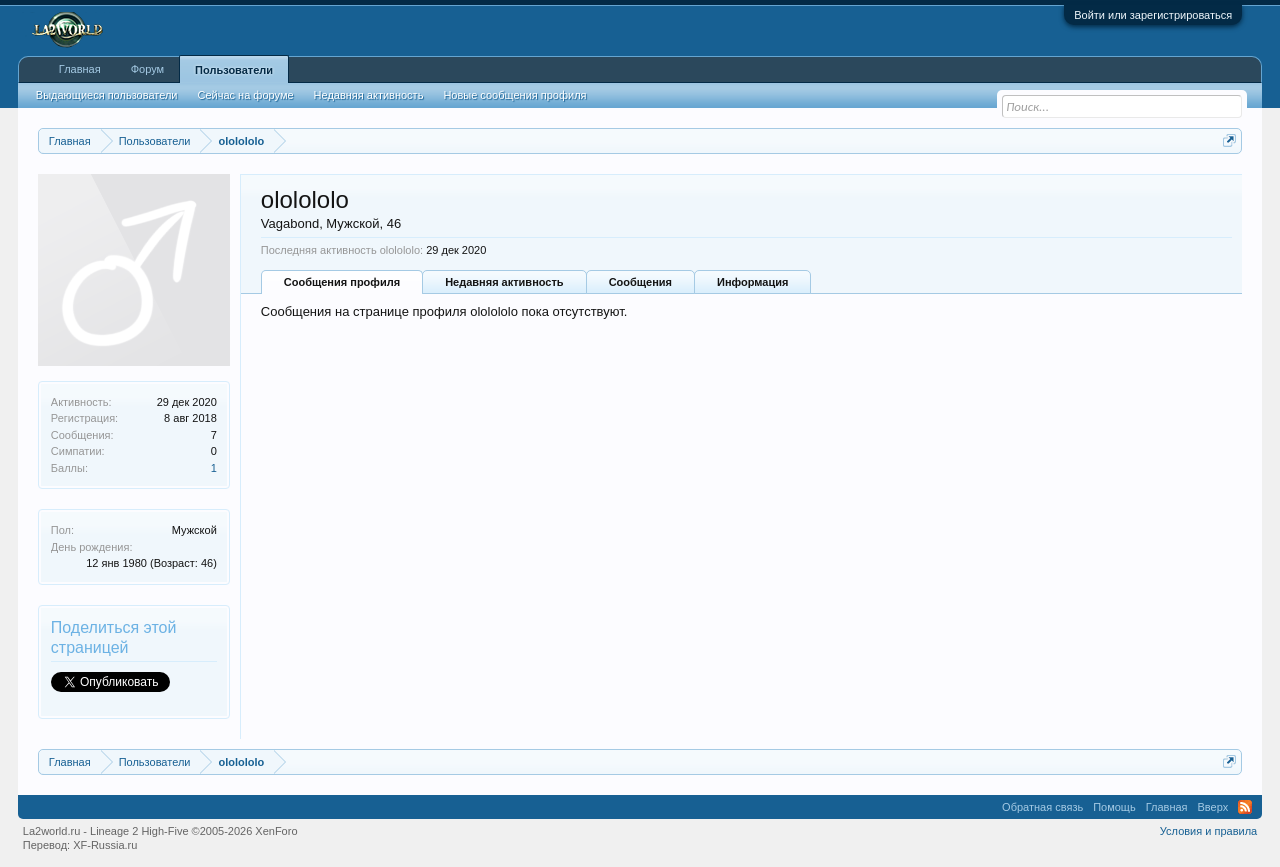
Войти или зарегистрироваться (1153, 15)
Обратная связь (1042, 807)
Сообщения (640, 282)
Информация (752, 282)
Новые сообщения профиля (514, 95)
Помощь (1114, 807)
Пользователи (234, 70)
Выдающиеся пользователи (107, 95)
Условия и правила (1208, 831)
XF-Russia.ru (105, 845)
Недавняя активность (504, 282)
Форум (147, 69)
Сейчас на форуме (246, 95)
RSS (1245, 807)
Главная (80, 69)
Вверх (1213, 807)
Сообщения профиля (342, 282)
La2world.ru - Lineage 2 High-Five (160, 831)
